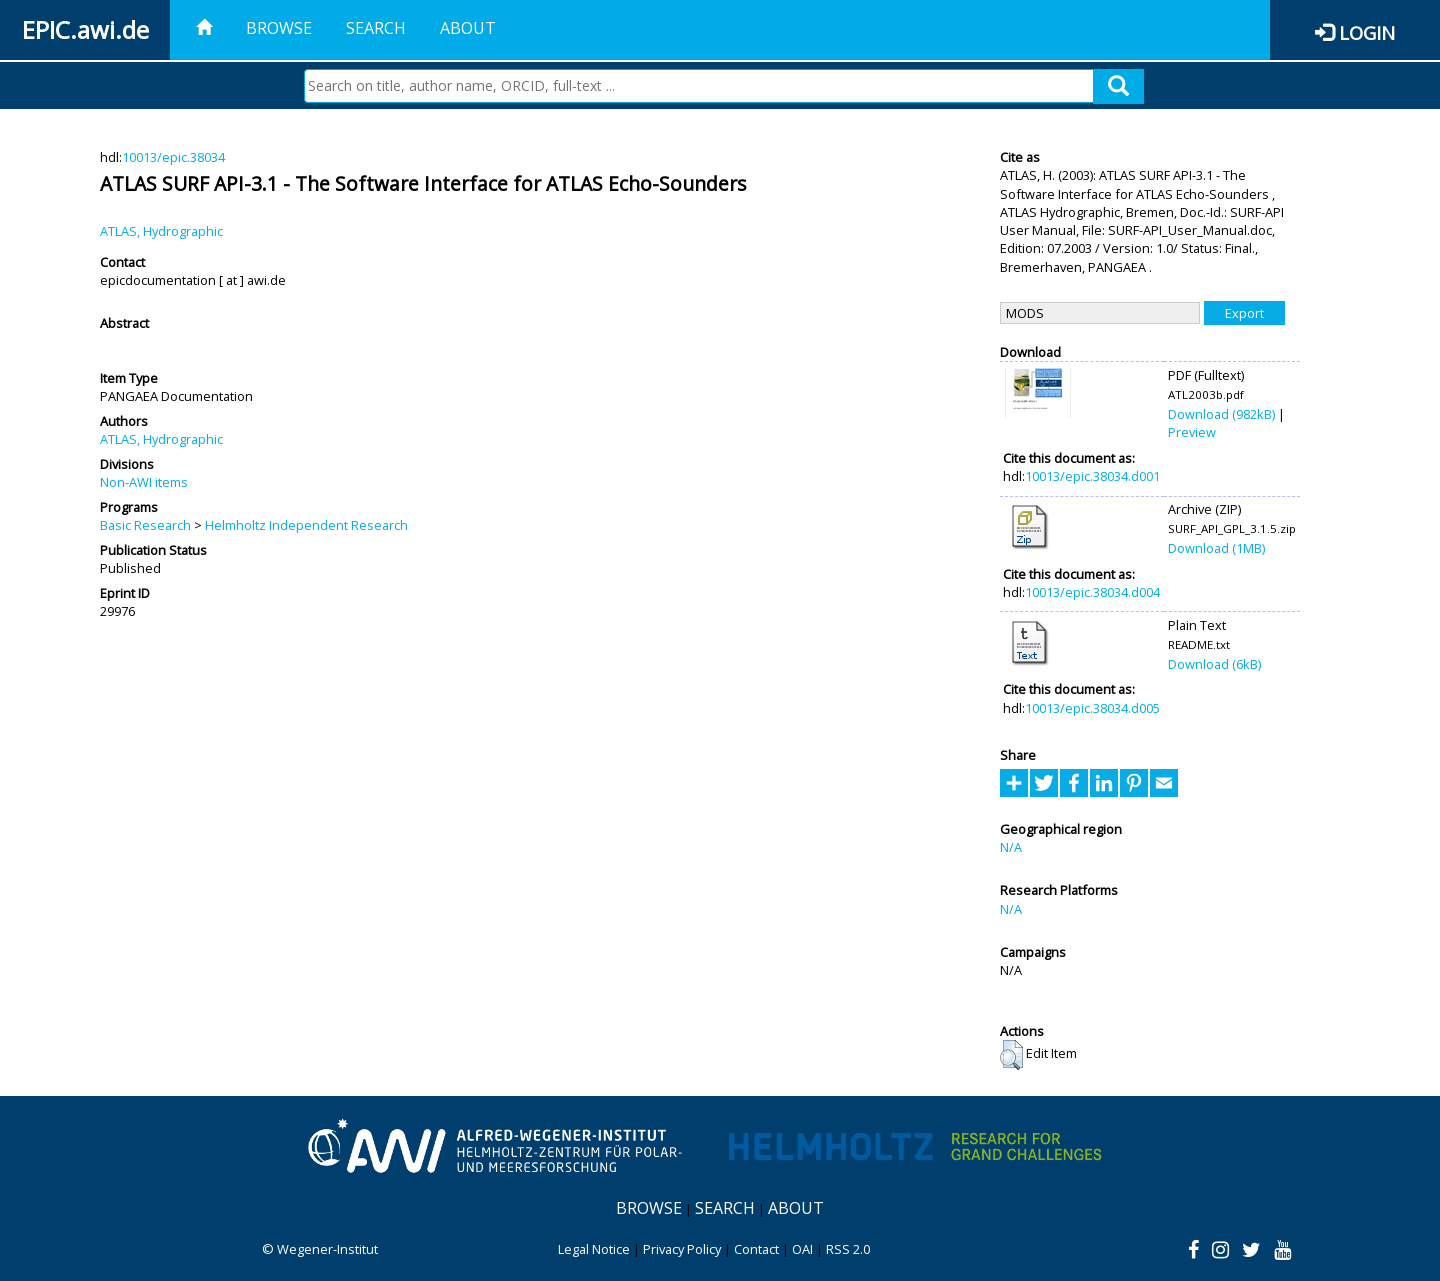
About (468, 28)
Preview (1192, 432)
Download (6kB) (1214, 664)
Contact (756, 1249)
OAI (802, 1249)
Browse (279, 28)
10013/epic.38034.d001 (1092, 476)
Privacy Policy (682, 1249)
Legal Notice (594, 1249)
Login (1367, 32)
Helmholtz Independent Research (306, 525)
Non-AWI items (144, 482)
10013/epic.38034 (173, 157)
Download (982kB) (1221, 414)
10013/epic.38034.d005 (1092, 708)
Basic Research (145, 525)
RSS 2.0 (848, 1249)
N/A (1011, 847)
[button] (1011, 1055)
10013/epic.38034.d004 (1092, 592)
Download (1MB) (1216, 548)
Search (376, 28)
